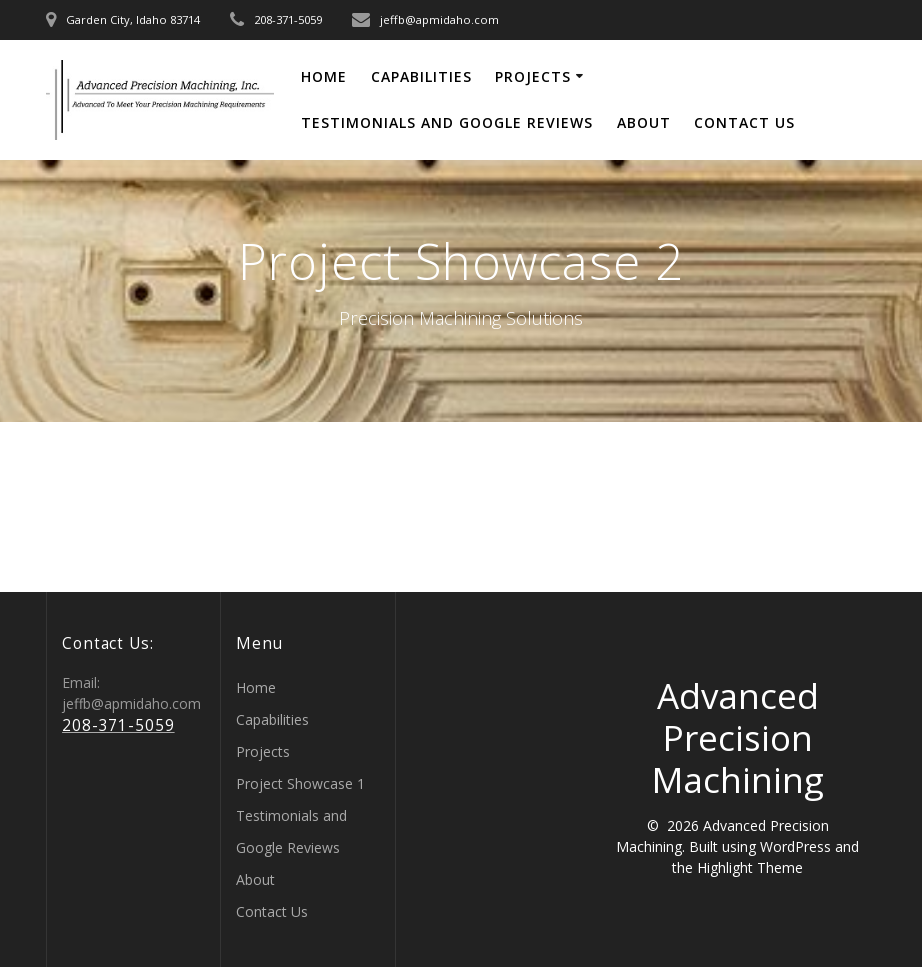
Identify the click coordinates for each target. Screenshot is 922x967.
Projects (533, 76)
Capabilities (421, 76)
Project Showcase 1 (300, 783)
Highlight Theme (750, 867)
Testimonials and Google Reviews (447, 122)
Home (324, 76)
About (644, 122)
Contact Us (744, 122)
